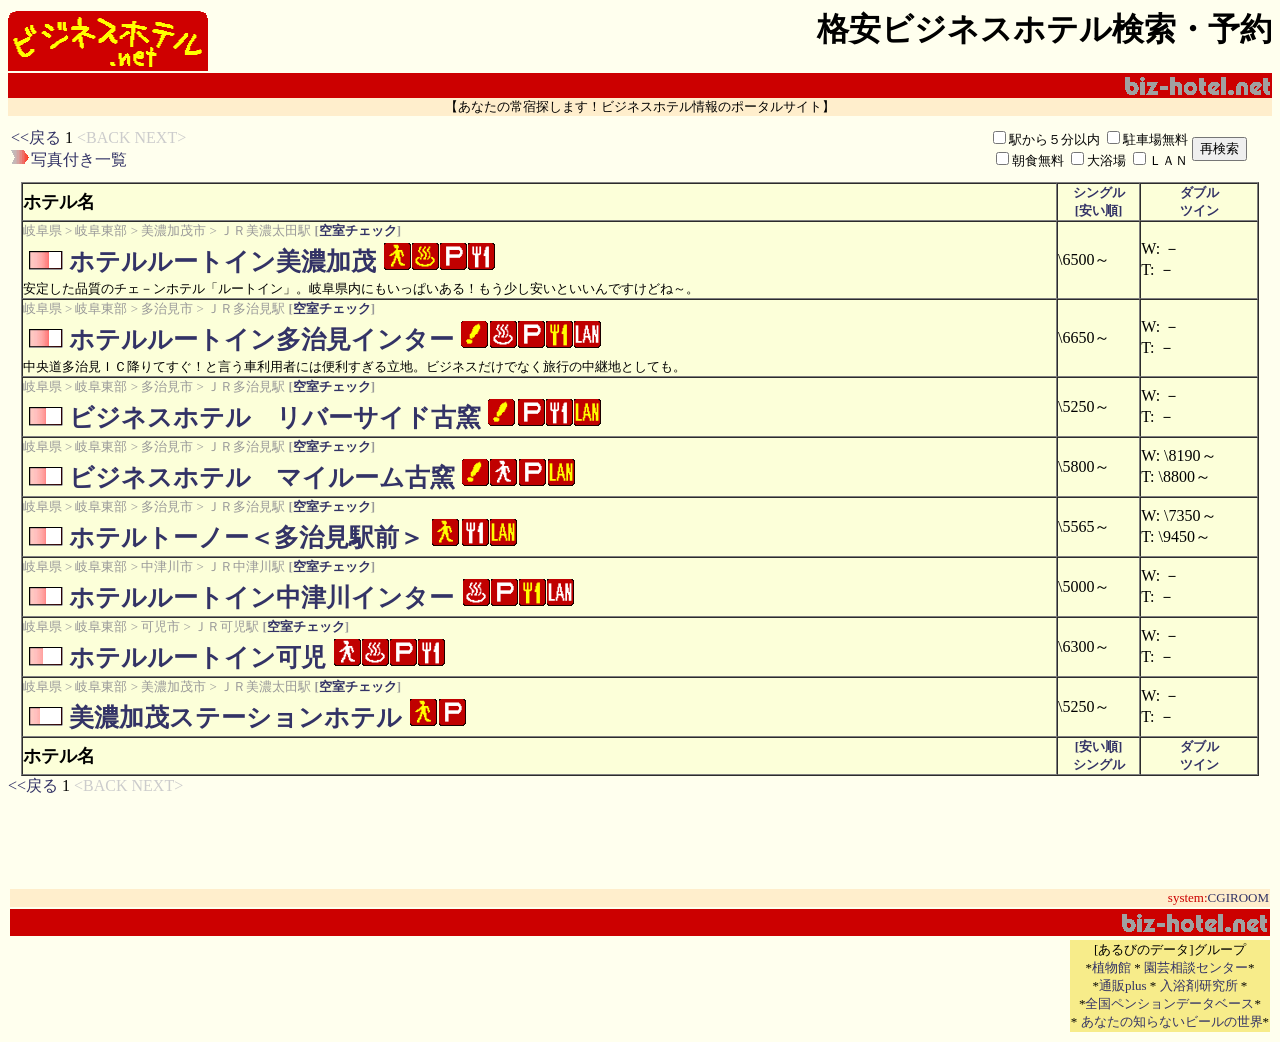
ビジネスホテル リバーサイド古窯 (275, 417)
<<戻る (36, 137)
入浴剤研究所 (1199, 985)
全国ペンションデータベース (1169, 1003)
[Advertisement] (492, 149)
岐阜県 (42, 230)
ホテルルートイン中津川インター (261, 597)
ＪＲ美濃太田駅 (265, 230)
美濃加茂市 (173, 230)
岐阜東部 (101, 230)
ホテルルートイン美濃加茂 (222, 261)
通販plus (1123, 985)
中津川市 (167, 566)
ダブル (1199, 192)
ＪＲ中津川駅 (246, 566)
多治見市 (167, 308)
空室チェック (358, 230)
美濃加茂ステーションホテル (235, 717)
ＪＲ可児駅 (226, 626)
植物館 (1111, 967)
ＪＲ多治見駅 (246, 308)
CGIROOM (1238, 897)
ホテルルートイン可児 (197, 657)
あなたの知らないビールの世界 (1172, 1021)
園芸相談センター (1196, 967)
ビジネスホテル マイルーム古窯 (262, 477)
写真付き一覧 (79, 159)
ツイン (1199, 210)
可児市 (160, 626)
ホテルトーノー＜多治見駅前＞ (246, 537)
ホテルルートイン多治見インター (261, 339)
